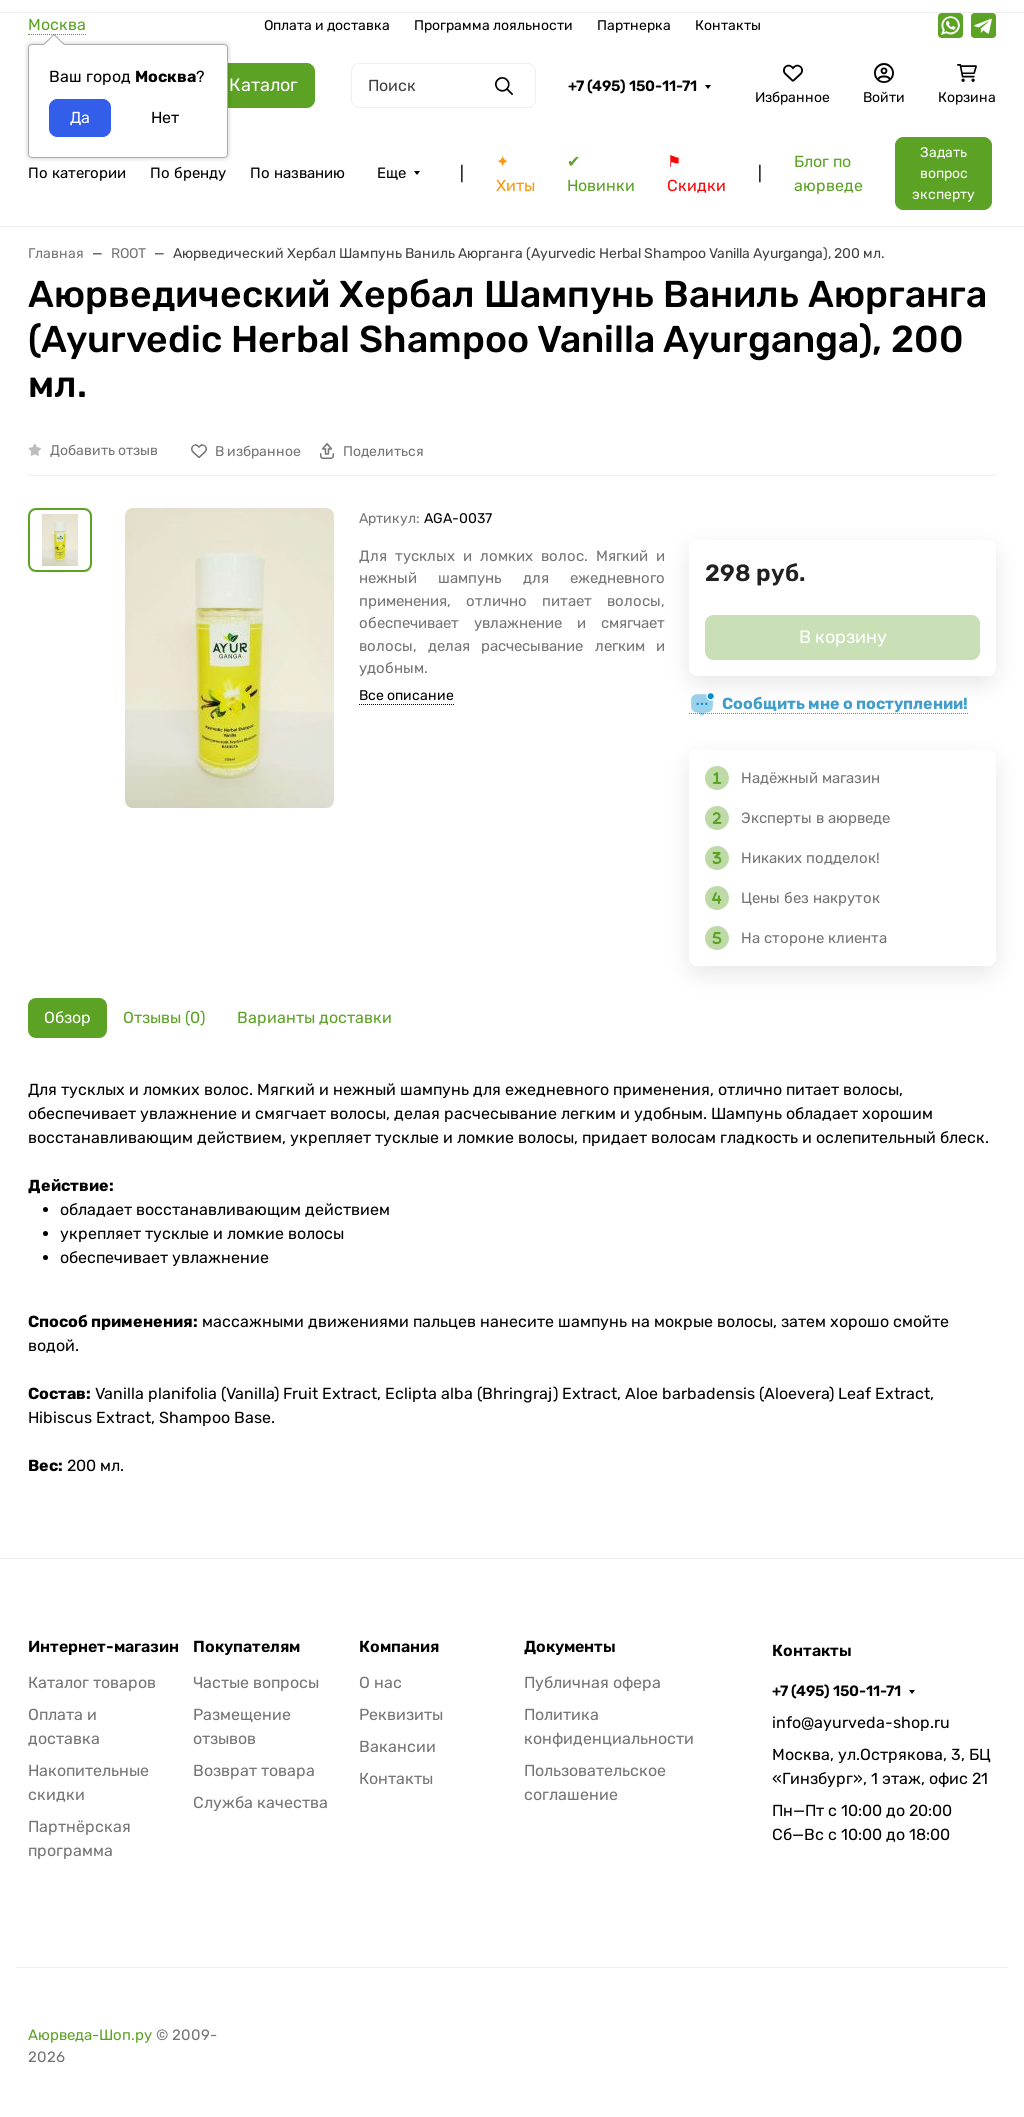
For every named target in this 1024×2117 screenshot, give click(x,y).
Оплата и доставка (327, 25)
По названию (297, 173)
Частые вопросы (256, 1682)
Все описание (406, 695)
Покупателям (246, 1647)
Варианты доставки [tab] (314, 1017)
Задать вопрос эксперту (943, 173)
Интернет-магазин (103, 1647)
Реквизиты (401, 1714)
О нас (380, 1682)
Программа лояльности (493, 25)
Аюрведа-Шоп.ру (90, 2035)
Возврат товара (254, 1770)
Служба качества (260, 1802)
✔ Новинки (601, 173)
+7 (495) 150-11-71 (632, 86)
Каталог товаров (92, 1682)
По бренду (188, 173)
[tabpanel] (512, 1278)
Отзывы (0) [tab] (164, 1017)
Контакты (728, 25)
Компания (399, 1647)
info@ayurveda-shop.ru (861, 1722)
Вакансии (397, 1746)
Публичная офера (592, 1682)
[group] (229, 661)
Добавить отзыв (104, 450)
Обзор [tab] (67, 1017)
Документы (570, 1647)
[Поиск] (443, 85)
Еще (391, 173)
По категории (77, 173)
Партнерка (634, 25)
